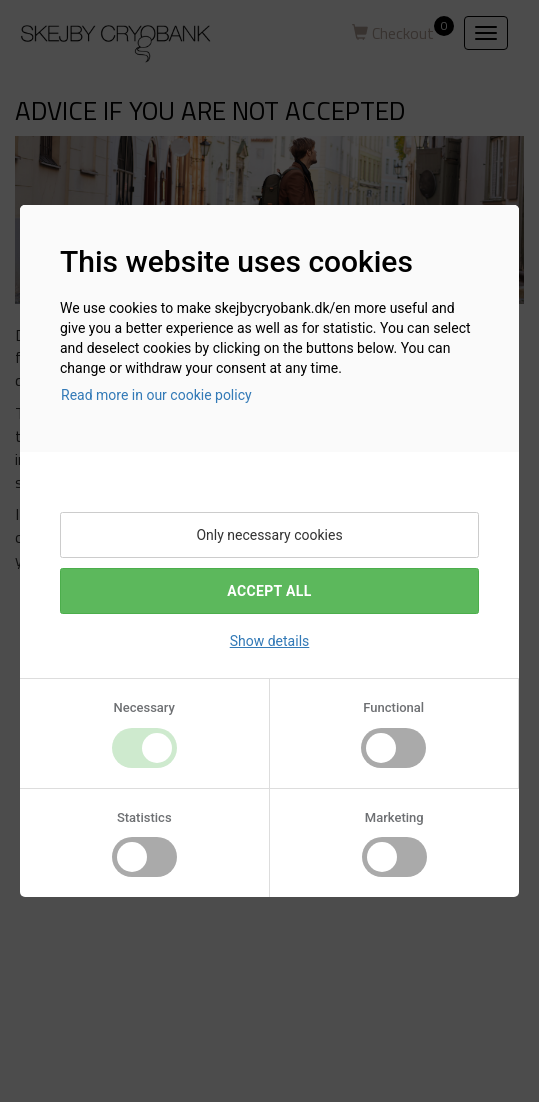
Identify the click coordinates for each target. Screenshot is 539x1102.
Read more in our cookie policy (156, 395)
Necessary (144, 707)
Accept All (269, 591)
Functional (393, 707)
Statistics (144, 817)
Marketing (394, 817)
